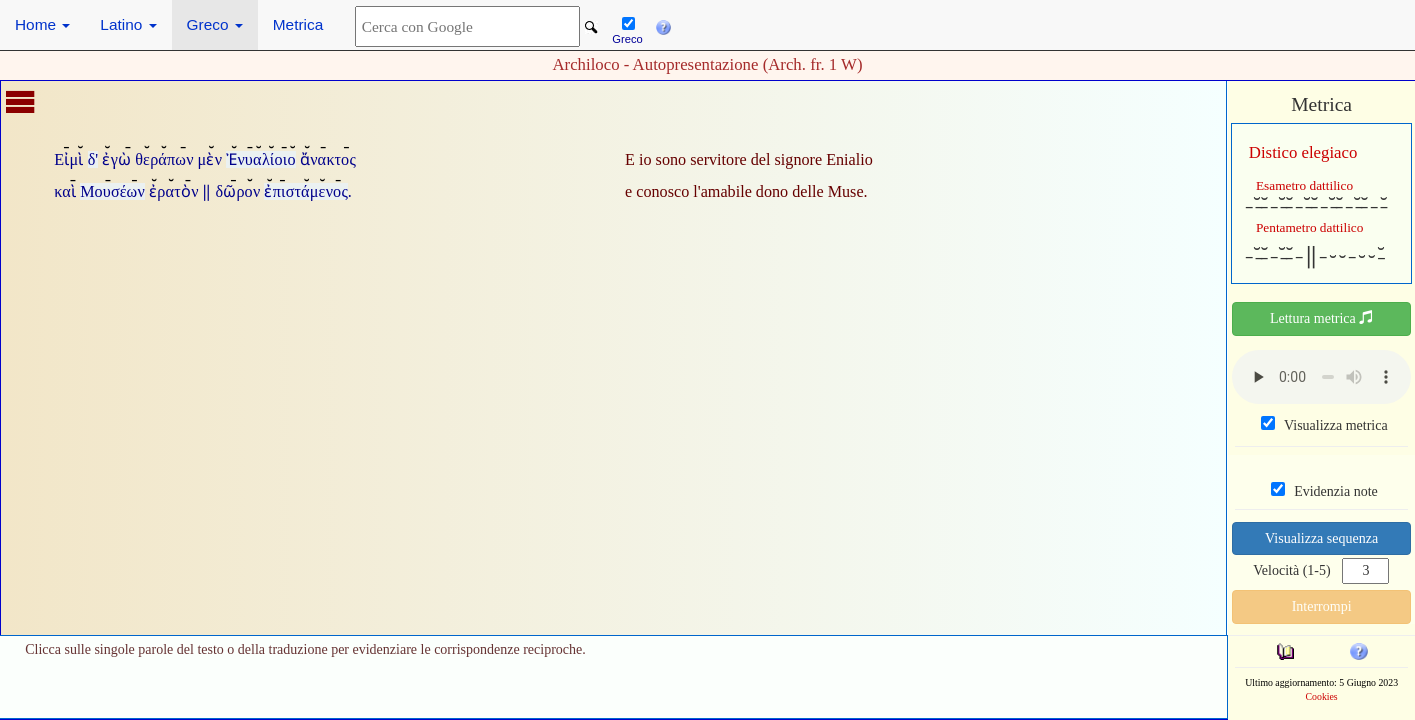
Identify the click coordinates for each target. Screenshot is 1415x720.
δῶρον (238, 191)
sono (671, 159)
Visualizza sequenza (1321, 538)
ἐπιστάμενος (305, 191)
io (645, 159)
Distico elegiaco (1303, 152)
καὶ (64, 191)
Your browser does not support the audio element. (1321, 377)
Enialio (849, 159)
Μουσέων (112, 191)
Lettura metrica (1321, 318)
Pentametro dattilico (1309, 227)
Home (42, 24)
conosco (662, 191)
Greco (215, 24)
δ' (93, 159)
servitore (718, 159)
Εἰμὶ (68, 159)
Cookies (1322, 696)
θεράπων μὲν (178, 159)
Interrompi (1322, 606)
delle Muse (827, 191)
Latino (128, 24)
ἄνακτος (328, 159)
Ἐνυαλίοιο (260, 159)
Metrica (298, 24)
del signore (786, 159)
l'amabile (722, 191)
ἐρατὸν (174, 191)
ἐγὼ (116, 159)
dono (772, 191)
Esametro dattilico (1304, 185)
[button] (663, 25)
